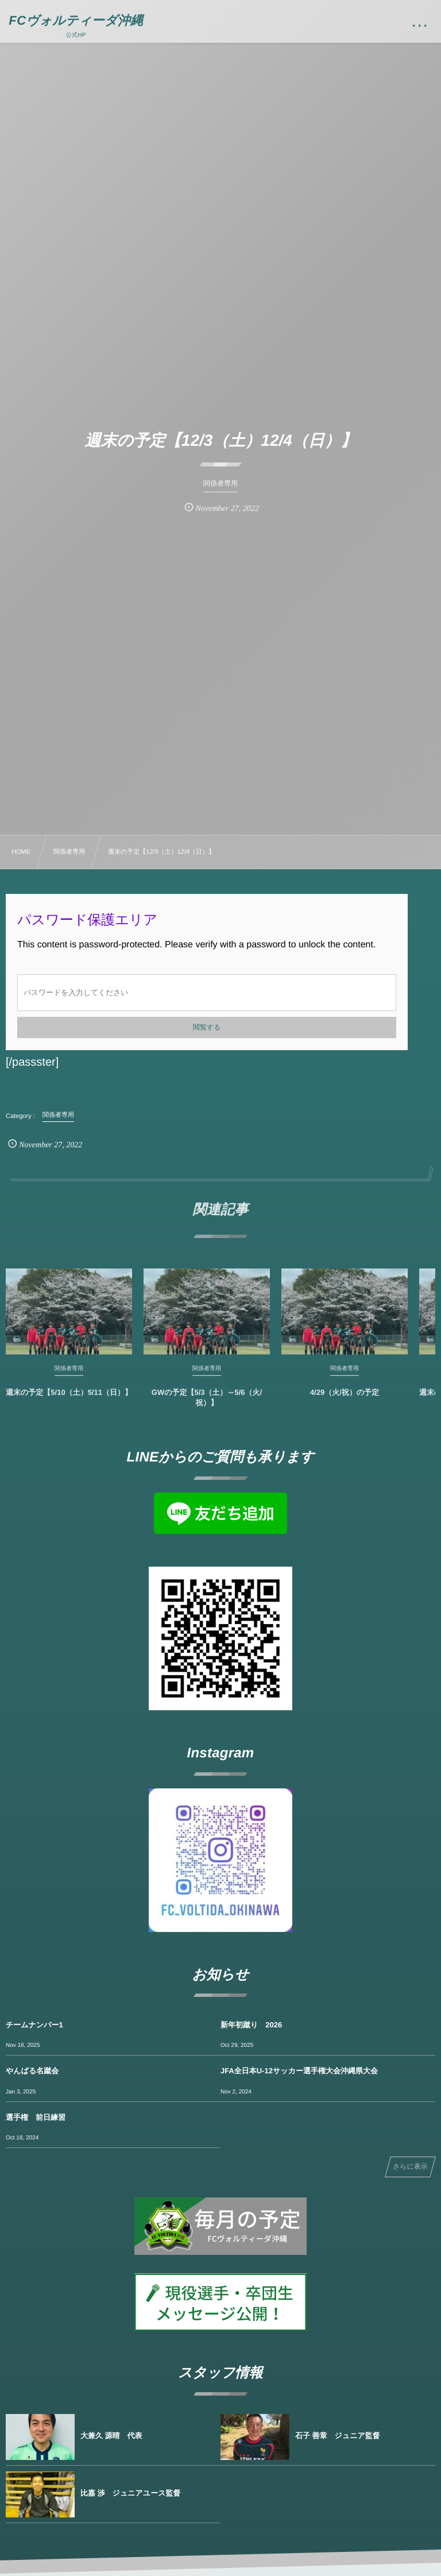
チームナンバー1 (34, 2024)
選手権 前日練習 (35, 2117)
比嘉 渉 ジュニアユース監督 (130, 2493)
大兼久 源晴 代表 (111, 2435)
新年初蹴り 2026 (251, 2024)
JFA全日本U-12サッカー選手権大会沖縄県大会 (299, 2070)
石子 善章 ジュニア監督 (337, 2435)
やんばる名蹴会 (32, 2070)
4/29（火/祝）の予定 (344, 1401)
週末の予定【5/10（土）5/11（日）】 (69, 1401)
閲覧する (206, 1027)
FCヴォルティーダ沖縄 (76, 20)
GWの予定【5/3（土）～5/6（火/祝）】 (207, 1406)
